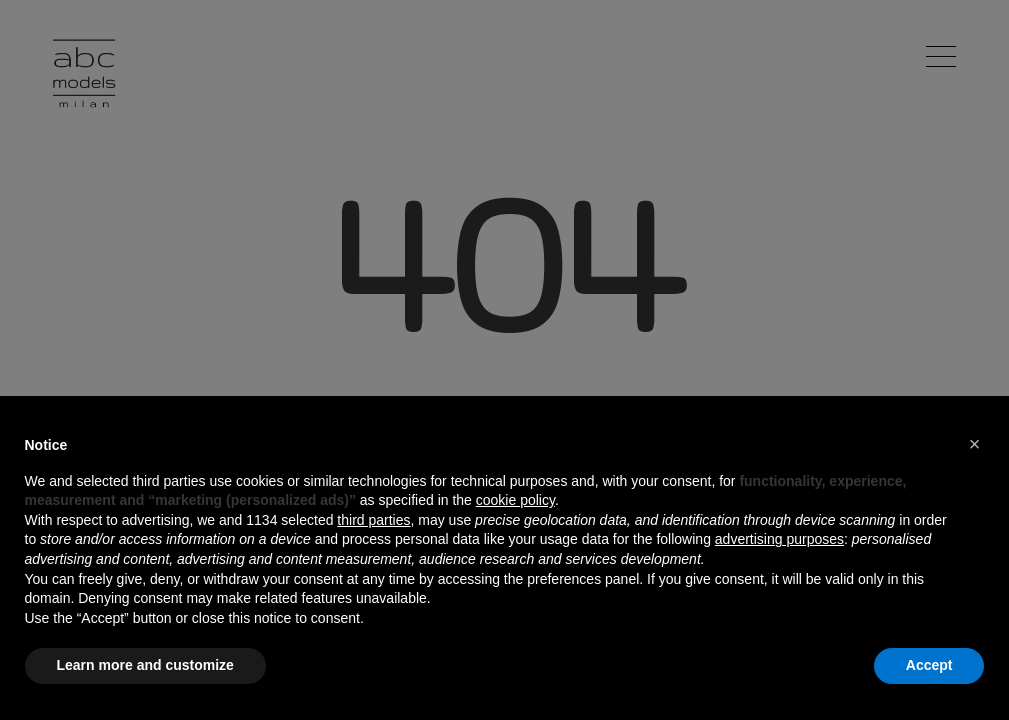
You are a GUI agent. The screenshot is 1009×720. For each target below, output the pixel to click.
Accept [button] (929, 665)
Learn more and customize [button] (145, 665)
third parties (373, 520)
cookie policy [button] (515, 500)
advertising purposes (779, 539)
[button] (975, 444)
